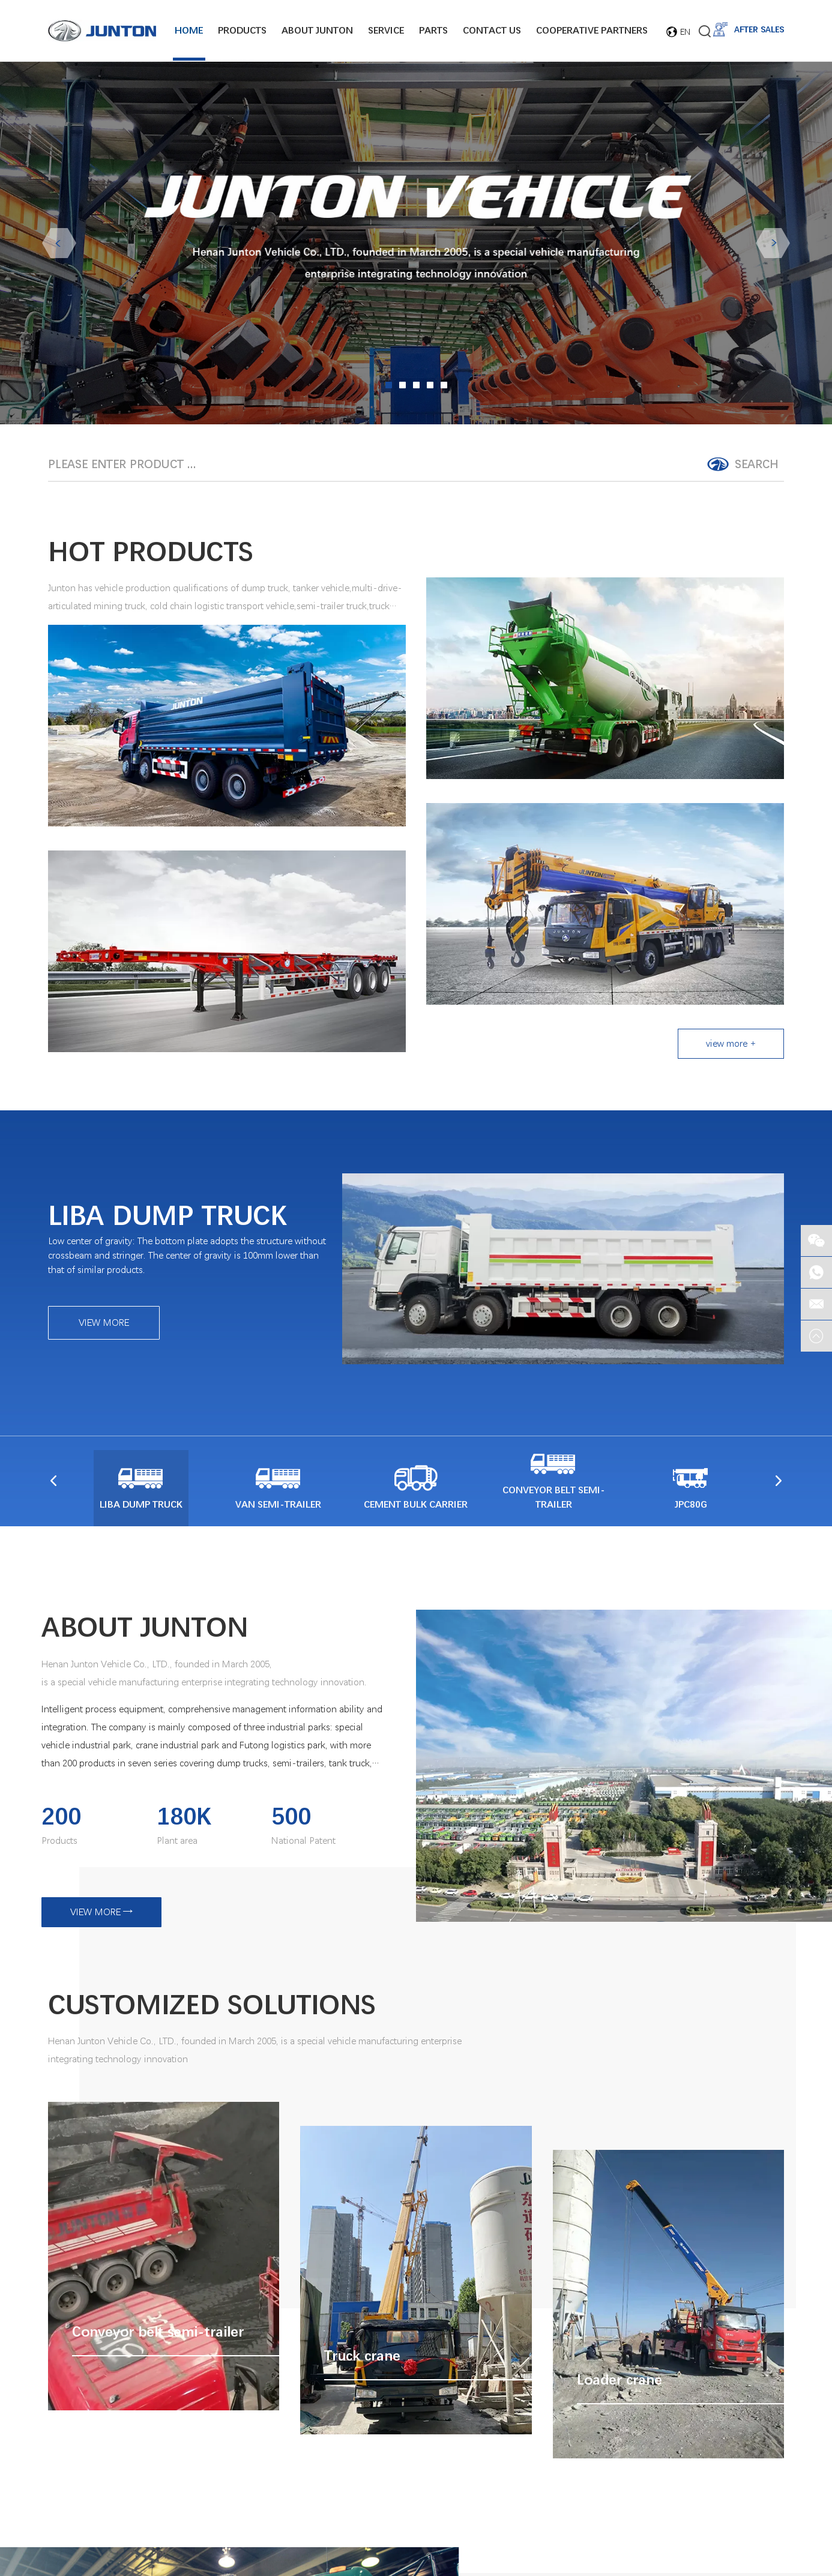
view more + (731, 1045)
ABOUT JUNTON (144, 1628)
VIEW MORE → (101, 1912)
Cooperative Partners (592, 31)
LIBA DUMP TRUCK (167, 1217)
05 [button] (444, 387)
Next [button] (773, 245)
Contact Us (492, 31)
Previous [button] (59, 245)
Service (386, 31)
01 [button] (388, 387)
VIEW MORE (104, 1324)
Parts (433, 31)
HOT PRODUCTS (150, 553)
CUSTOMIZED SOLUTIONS (212, 2004)
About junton (317, 31)
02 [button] (402, 387)
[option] (416, 245)
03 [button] (416, 387)
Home (189, 31)
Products (242, 31)
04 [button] (430, 387)
